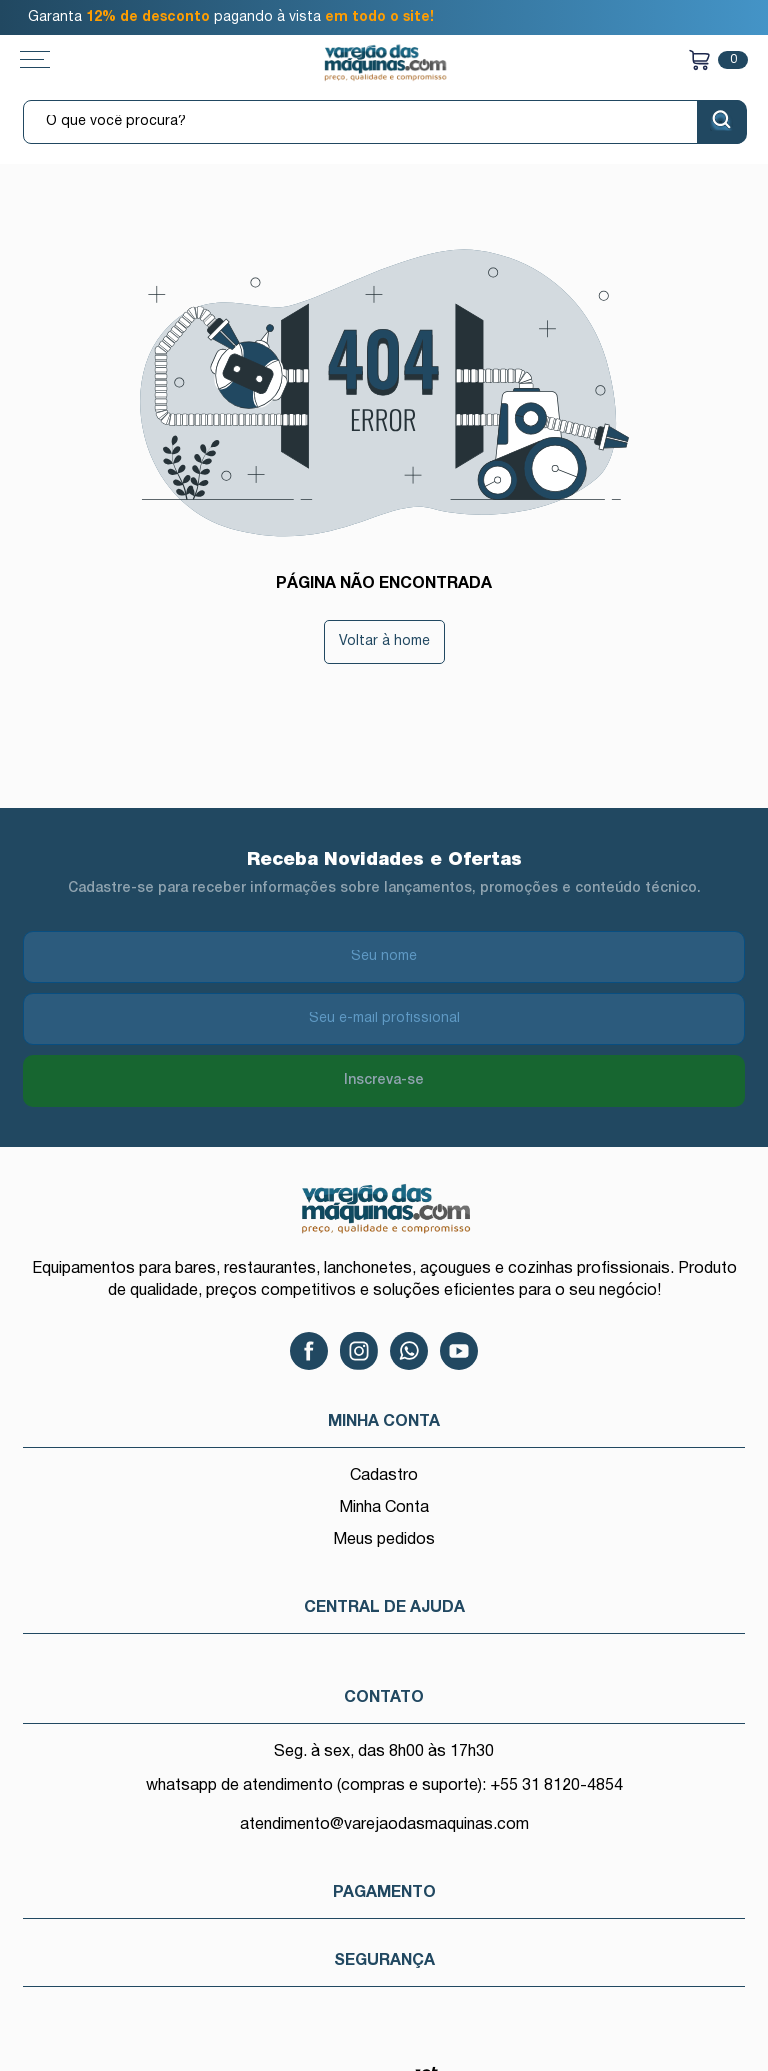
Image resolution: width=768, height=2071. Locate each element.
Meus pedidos (384, 1540)
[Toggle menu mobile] (55, 59)
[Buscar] (722, 122)
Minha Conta (384, 1508)
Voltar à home (384, 641)
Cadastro (384, 1476)
